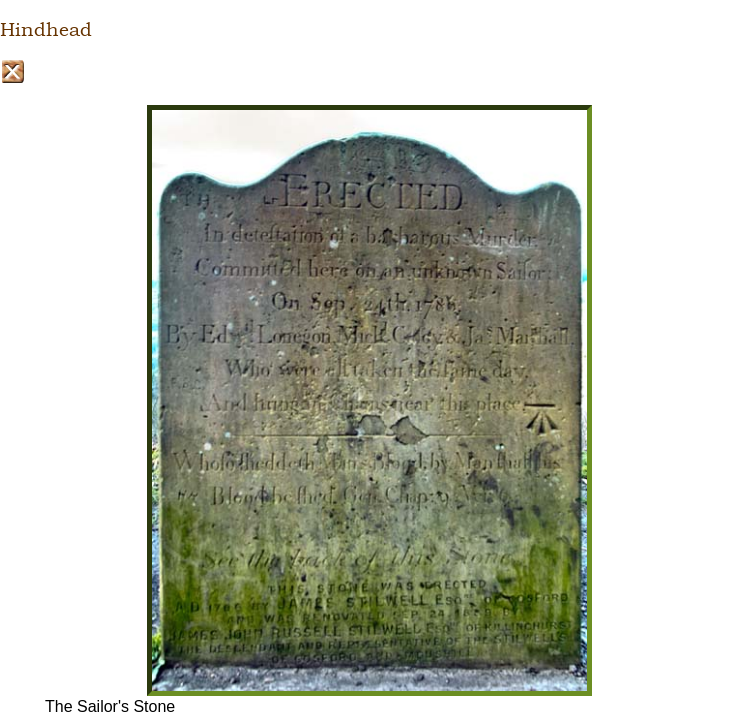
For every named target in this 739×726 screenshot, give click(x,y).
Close (12, 71)
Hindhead (46, 30)
